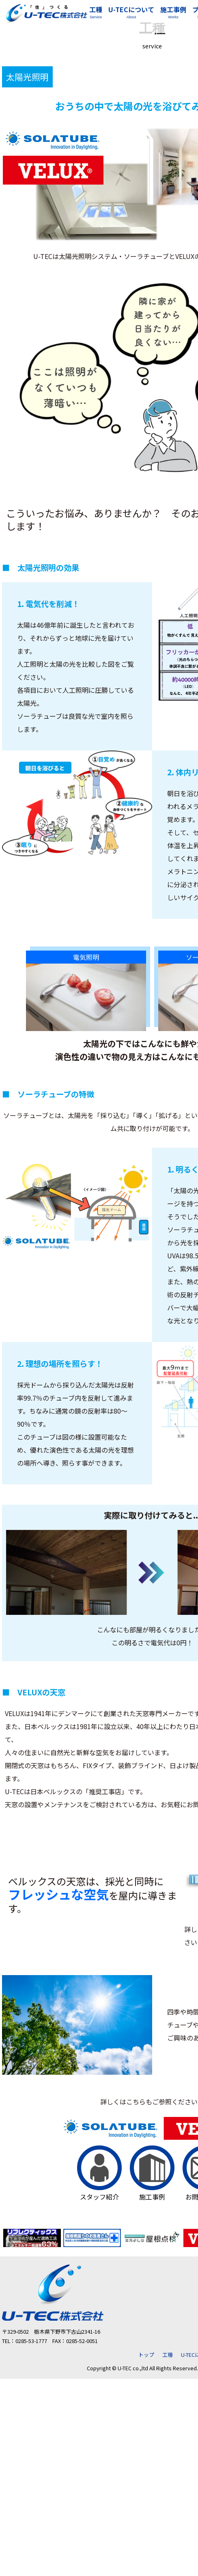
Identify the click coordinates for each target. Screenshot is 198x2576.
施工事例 (173, 13)
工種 (95, 13)
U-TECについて (131, 13)
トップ (146, 2354)
